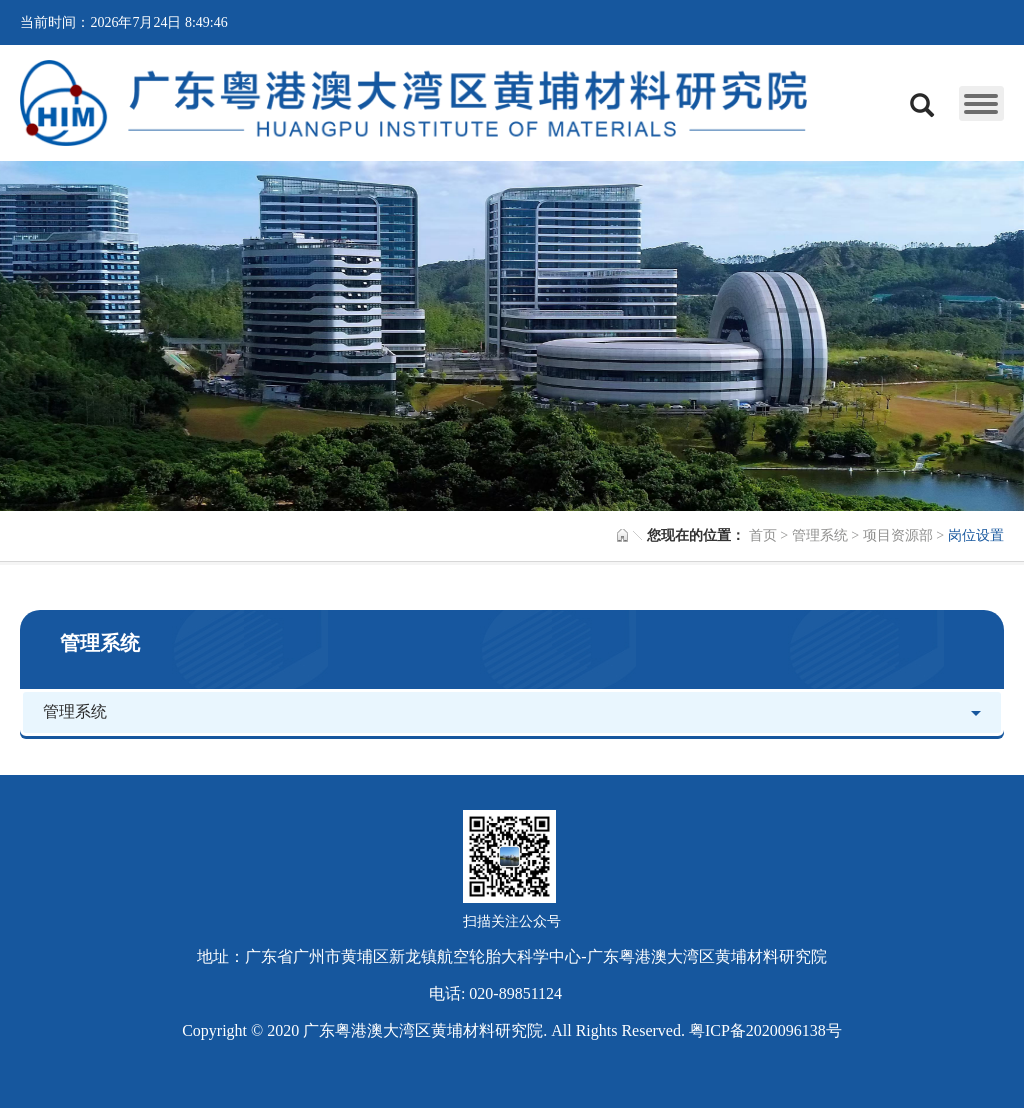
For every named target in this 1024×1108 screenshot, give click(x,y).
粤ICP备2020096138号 (765, 1030)
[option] (512, 336)
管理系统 (820, 535)
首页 (763, 535)
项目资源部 (898, 535)
